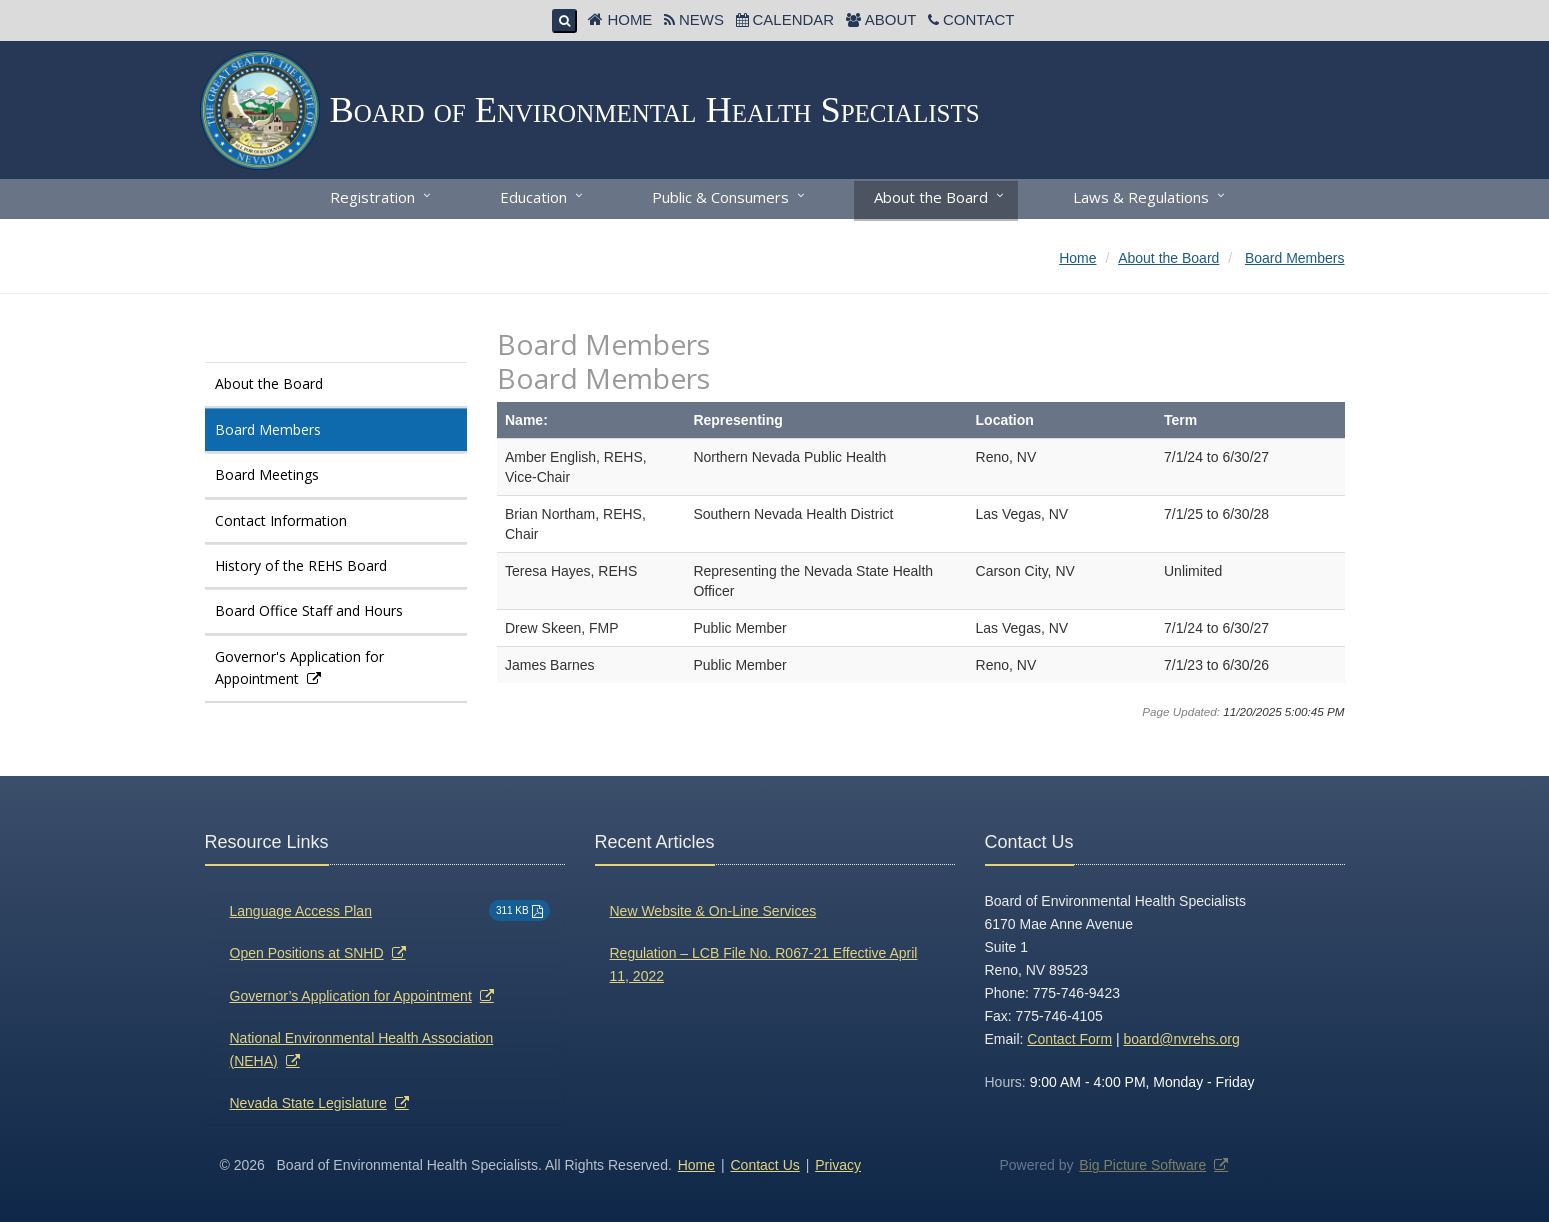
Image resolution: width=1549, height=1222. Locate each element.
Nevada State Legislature (308, 1103)
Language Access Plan (301, 911)
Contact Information (281, 520)
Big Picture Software (1142, 1165)
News (701, 19)
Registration (372, 197)
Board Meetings (267, 474)
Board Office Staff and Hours (309, 610)
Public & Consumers (720, 197)
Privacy (838, 1165)
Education (533, 197)
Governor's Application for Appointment (299, 667)
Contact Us (765, 1165)
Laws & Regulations (1141, 197)
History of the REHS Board (301, 565)
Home (629, 19)
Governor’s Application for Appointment (351, 996)
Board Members (268, 429)
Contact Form (1069, 1039)
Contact (978, 19)
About (891, 19)
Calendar (794, 19)
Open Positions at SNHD (307, 953)
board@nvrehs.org (1182, 1039)
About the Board (931, 197)
